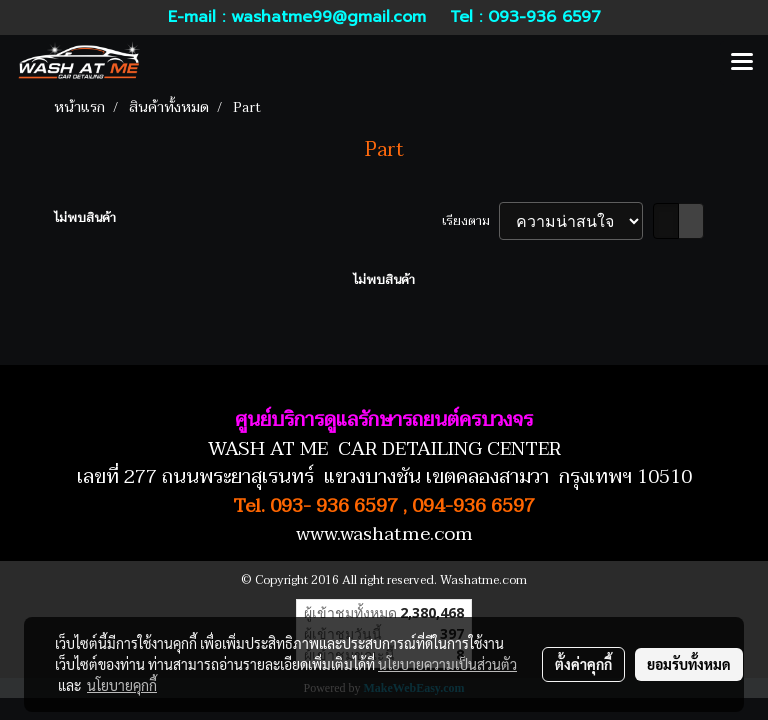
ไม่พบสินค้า (85, 218)
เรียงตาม (470, 221)
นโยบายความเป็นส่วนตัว (447, 664)
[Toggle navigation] (742, 63)
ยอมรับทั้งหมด (689, 664)
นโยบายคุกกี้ (122, 685)
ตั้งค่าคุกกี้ (583, 664)
